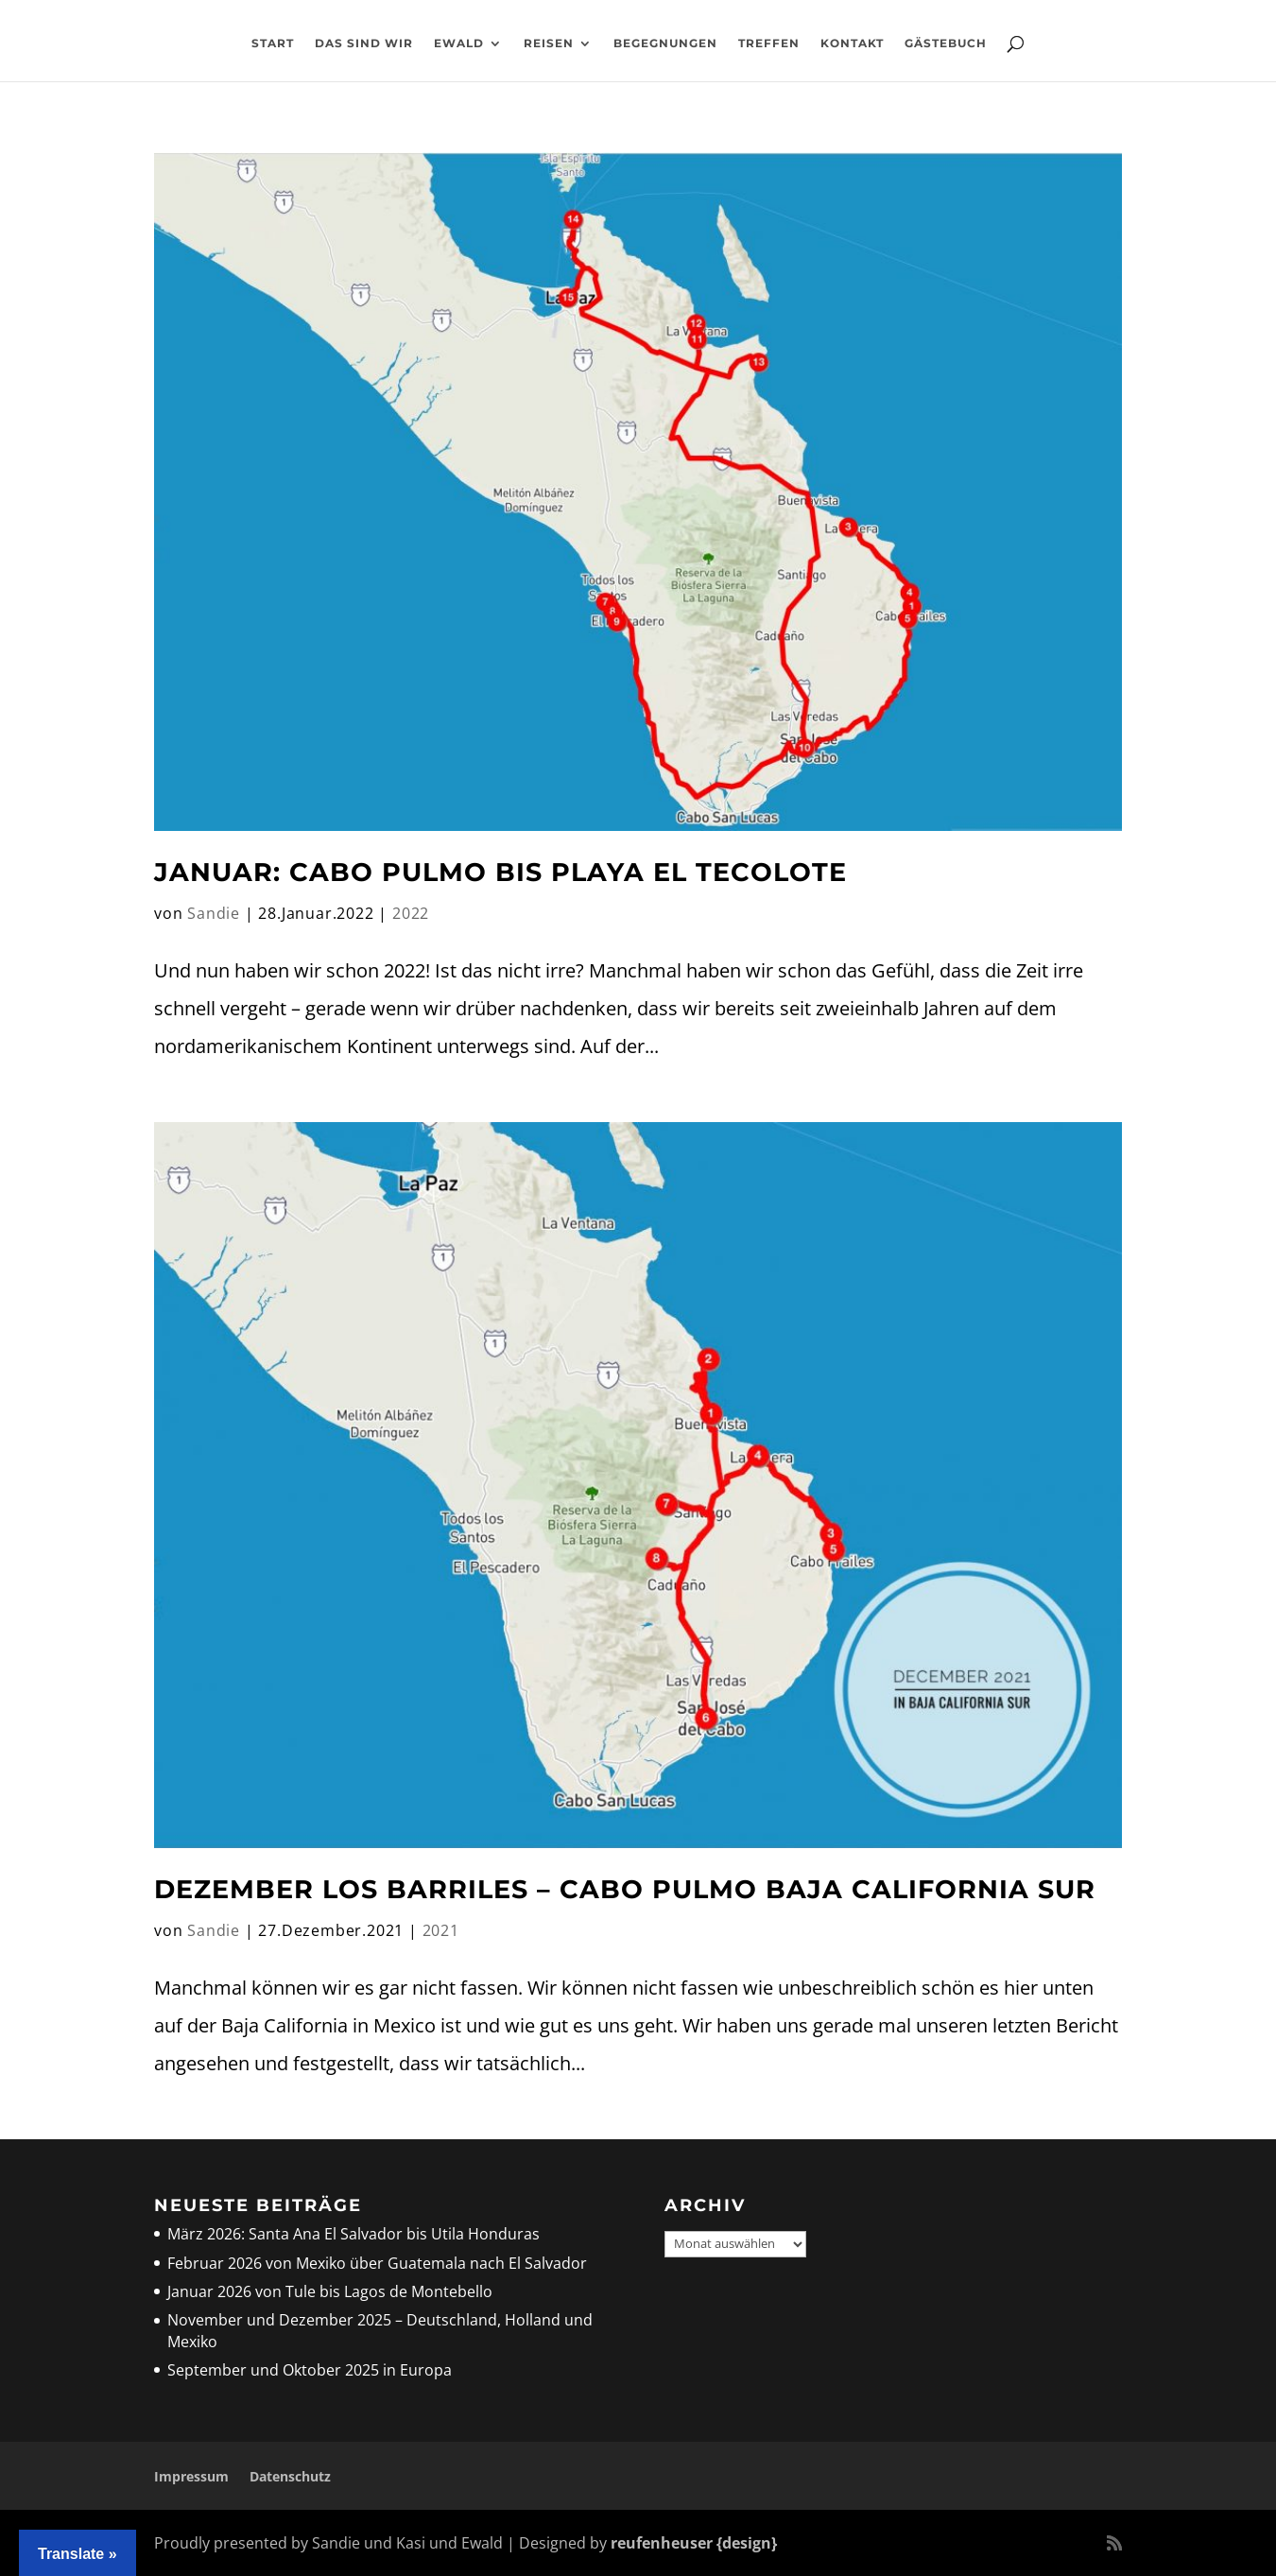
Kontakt (852, 43)
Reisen (549, 43)
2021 (440, 1930)
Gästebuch (946, 43)
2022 (410, 913)
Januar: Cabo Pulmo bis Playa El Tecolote (500, 872)
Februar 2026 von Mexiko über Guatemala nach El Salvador (377, 2263)
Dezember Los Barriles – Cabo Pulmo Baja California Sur (624, 1889)
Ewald (459, 43)
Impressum (191, 2476)
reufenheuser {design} (694, 2543)
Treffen (769, 43)
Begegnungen (665, 43)
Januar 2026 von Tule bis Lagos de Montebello (329, 2291)
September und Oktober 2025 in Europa (309, 2370)
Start (272, 43)
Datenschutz (290, 2476)
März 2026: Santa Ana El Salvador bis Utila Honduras (353, 2233)
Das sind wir (364, 43)
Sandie (213, 913)
